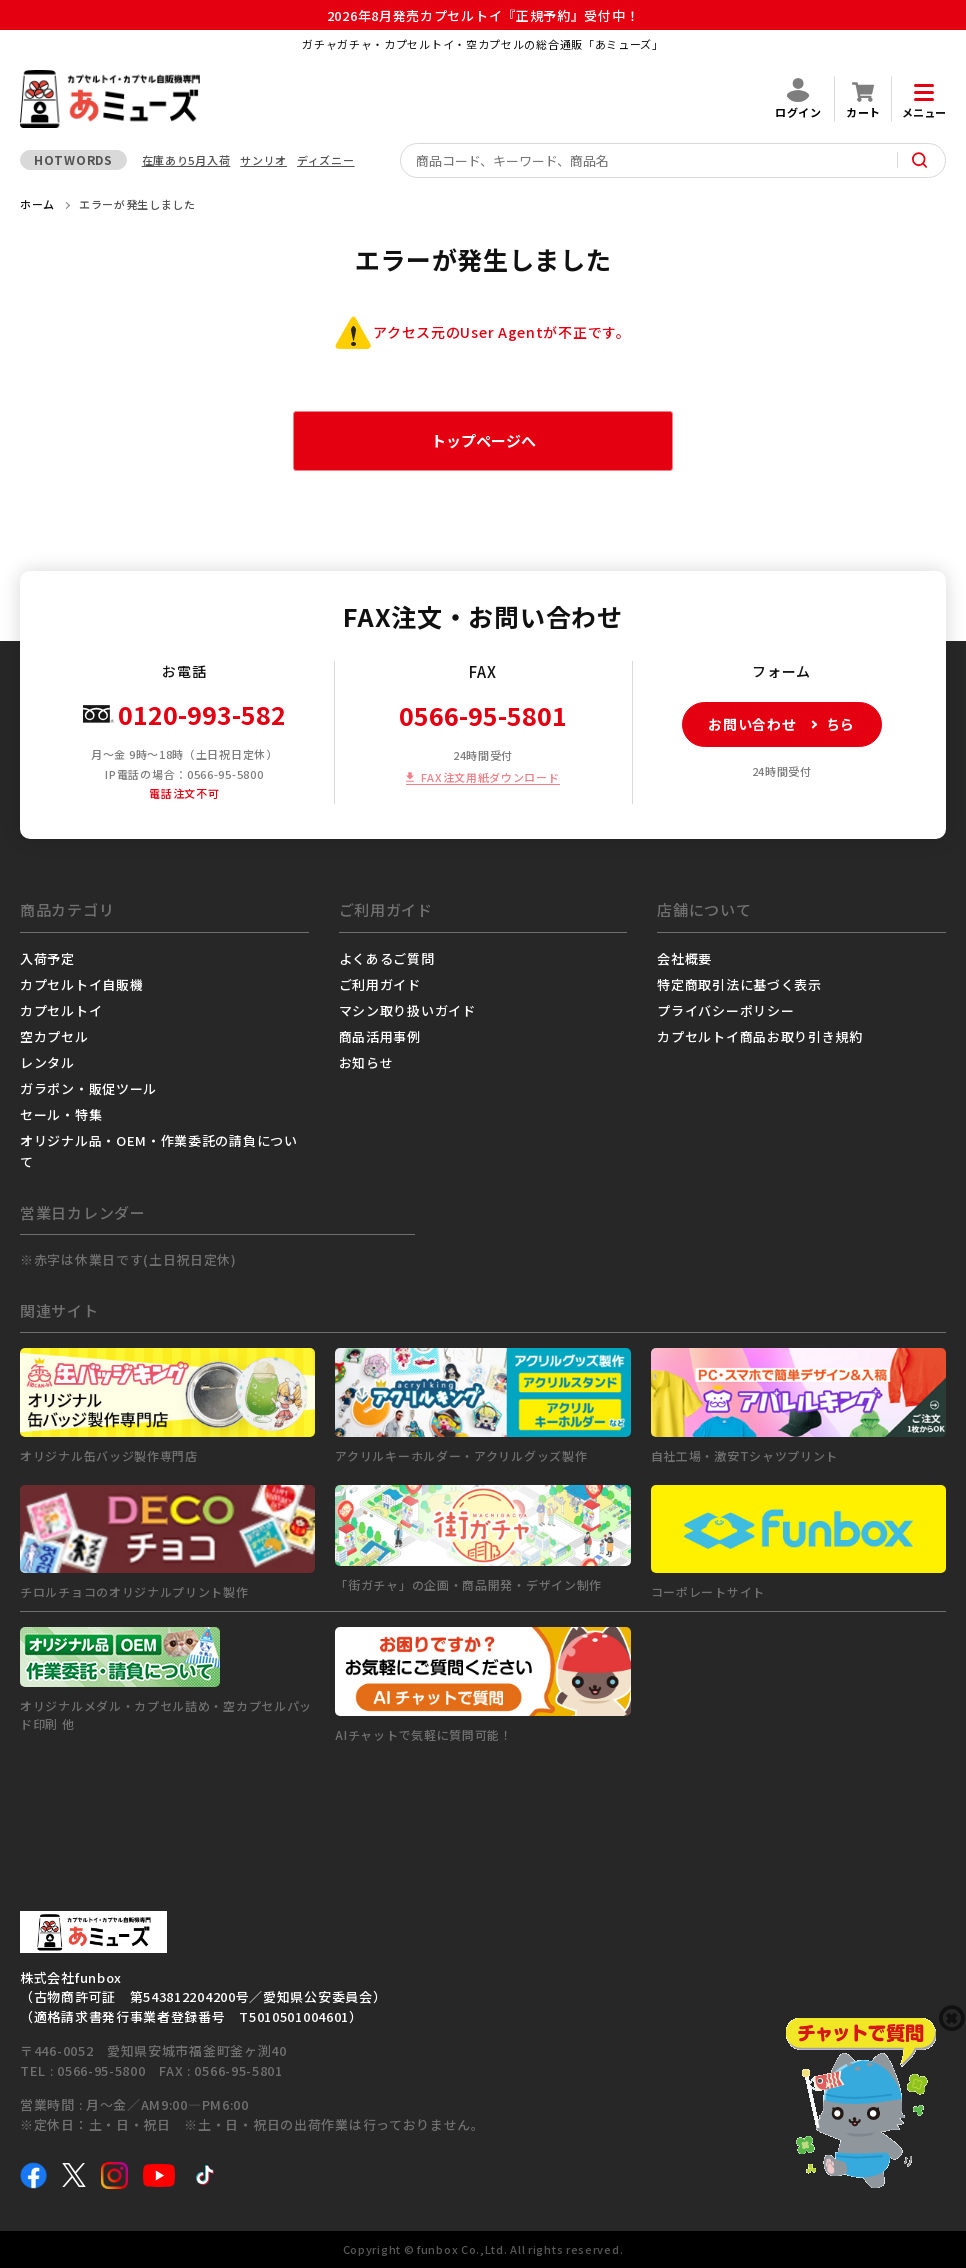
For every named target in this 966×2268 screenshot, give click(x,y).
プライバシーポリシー (725, 1010)
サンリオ (263, 160)
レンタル (47, 1062)
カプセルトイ (61, 1010)
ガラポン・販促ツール (88, 1088)
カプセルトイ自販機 (81, 984)
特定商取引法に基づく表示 (739, 984)
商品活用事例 (380, 1036)
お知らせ (366, 1062)
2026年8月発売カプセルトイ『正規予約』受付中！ (483, 15)
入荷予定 (47, 958)
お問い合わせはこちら (769, 724)
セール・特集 (61, 1114)
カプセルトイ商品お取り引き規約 (760, 1036)
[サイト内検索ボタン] (920, 160)
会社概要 (684, 958)
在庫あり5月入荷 (186, 160)
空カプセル (54, 1036)
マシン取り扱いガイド (407, 1010)
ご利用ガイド (380, 984)
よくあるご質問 (387, 958)
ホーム (37, 204)
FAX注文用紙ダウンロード (490, 777)
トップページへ (483, 440)
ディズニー (326, 160)
